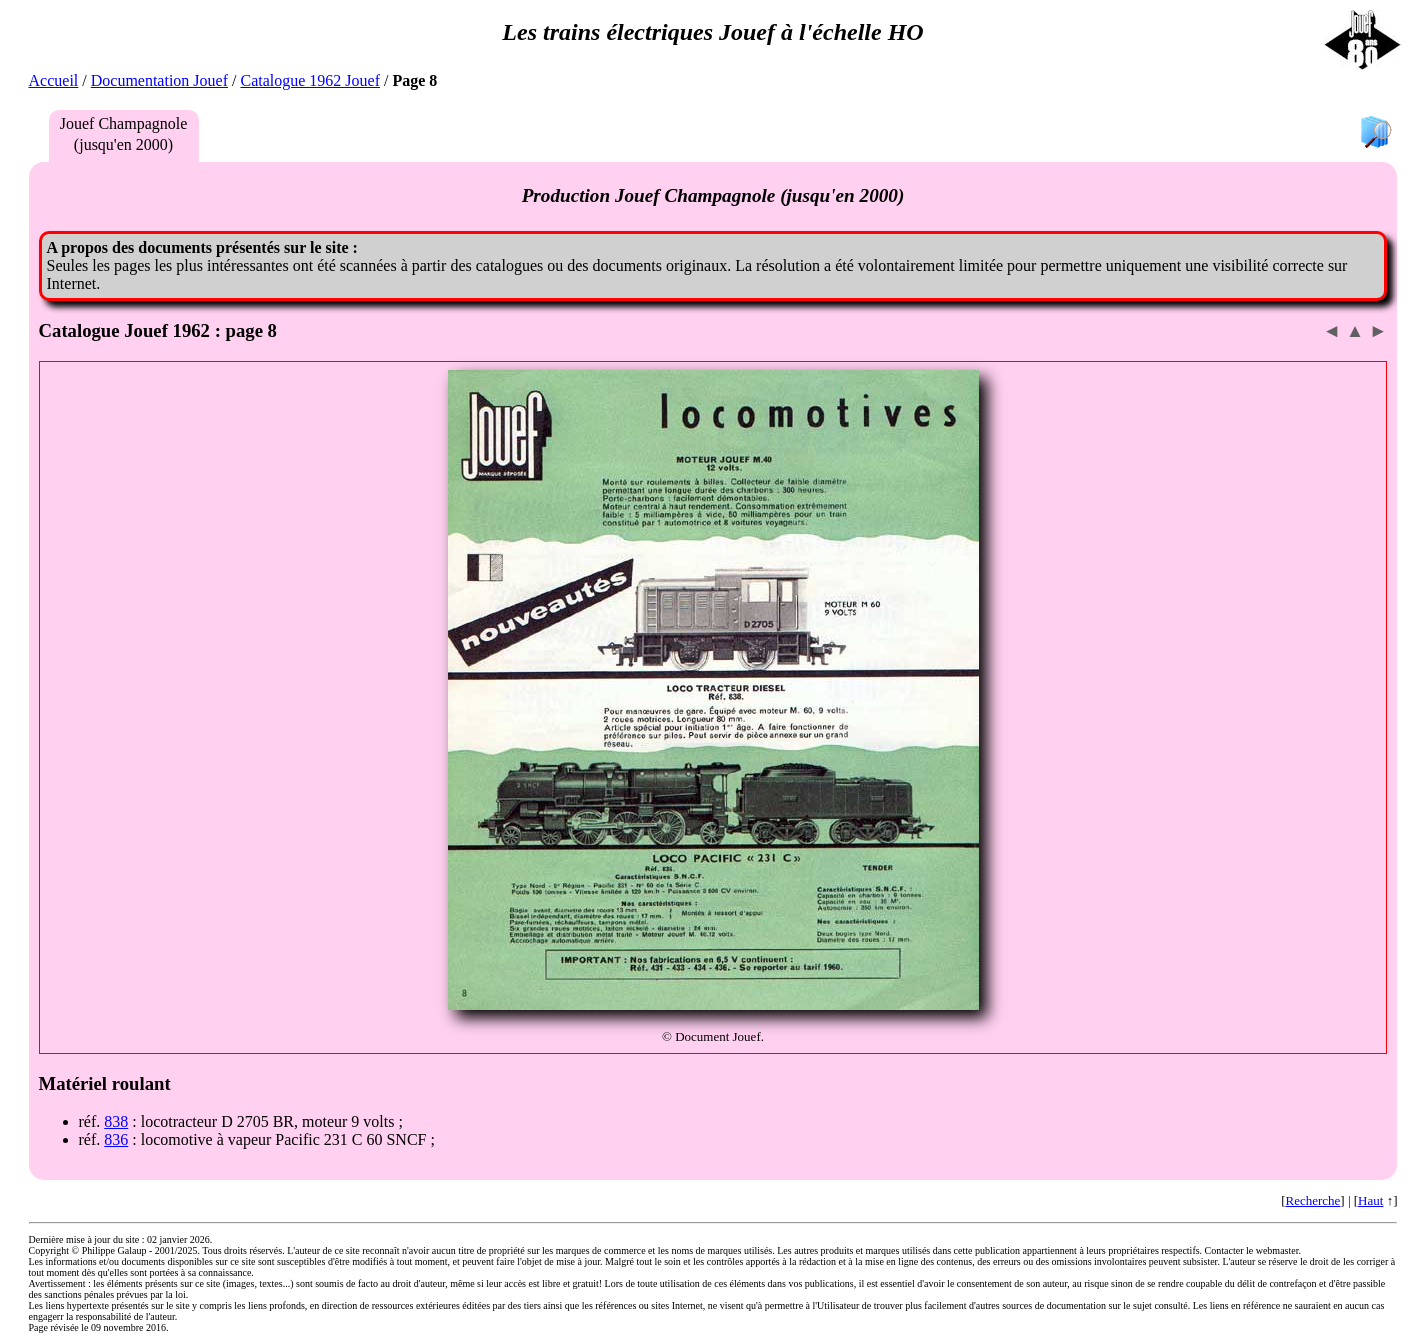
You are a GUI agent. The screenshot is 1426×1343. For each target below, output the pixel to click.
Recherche (1312, 1200)
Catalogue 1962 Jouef (310, 80)
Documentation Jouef (159, 80)
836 (116, 1139)
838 (116, 1121)
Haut (1370, 1200)
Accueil (54, 80)
